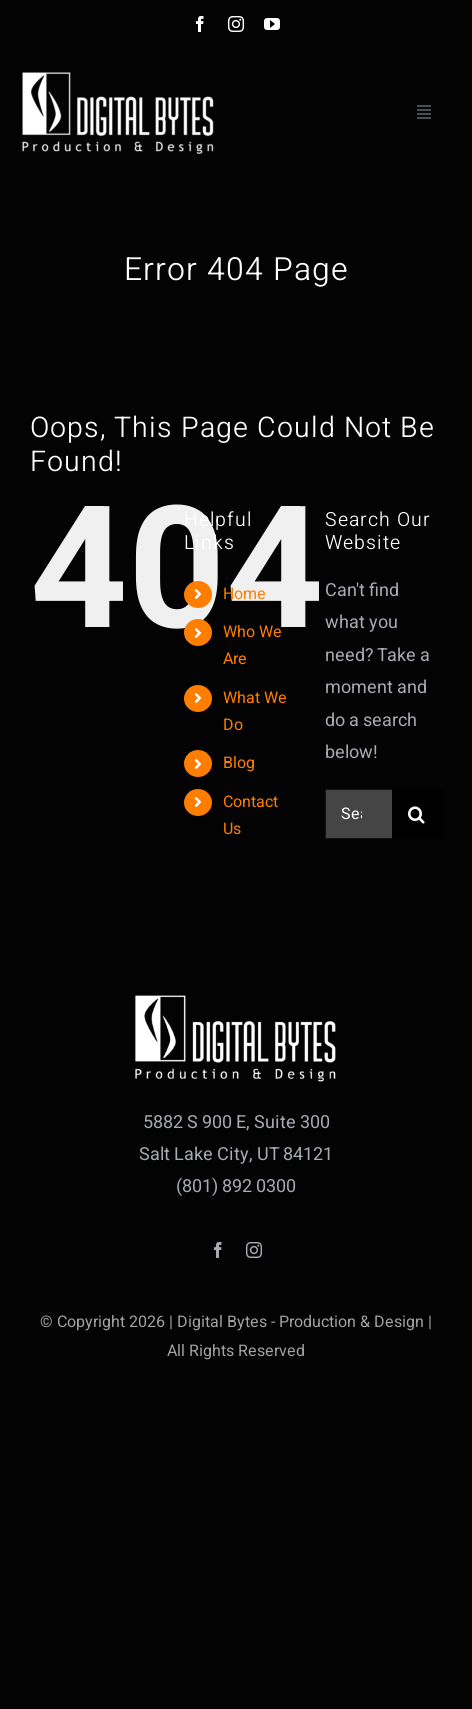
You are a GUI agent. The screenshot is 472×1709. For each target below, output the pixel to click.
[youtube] (272, 24)
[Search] (417, 814)
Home (244, 594)
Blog (239, 763)
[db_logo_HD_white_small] (118, 76)
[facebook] (200, 24)
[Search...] (358, 814)
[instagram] (236, 24)
